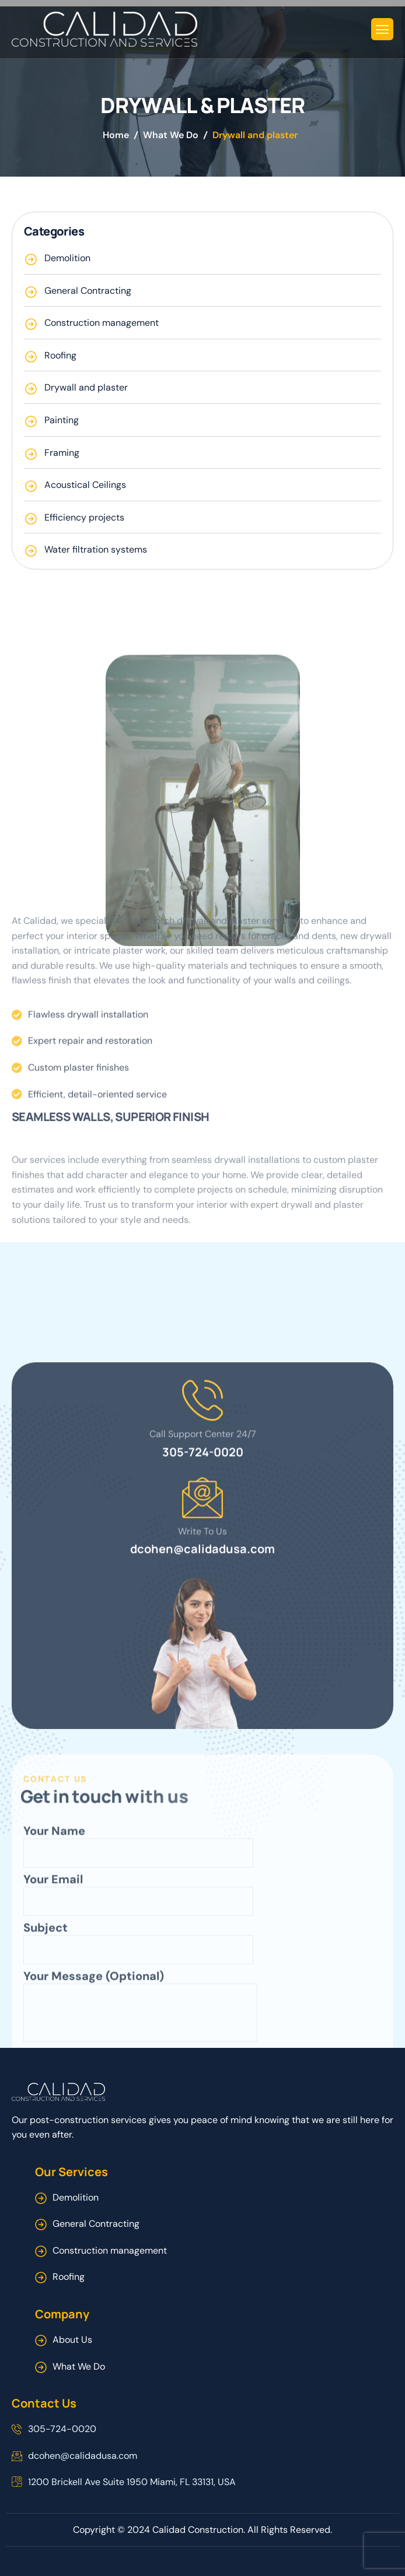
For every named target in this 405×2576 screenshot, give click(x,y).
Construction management (110, 2250)
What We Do (170, 135)
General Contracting (96, 2223)
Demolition (76, 2197)
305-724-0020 (202, 1708)
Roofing (69, 2277)
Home (116, 135)
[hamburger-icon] (382, 29)
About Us (72, 2339)
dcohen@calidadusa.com (202, 1806)
